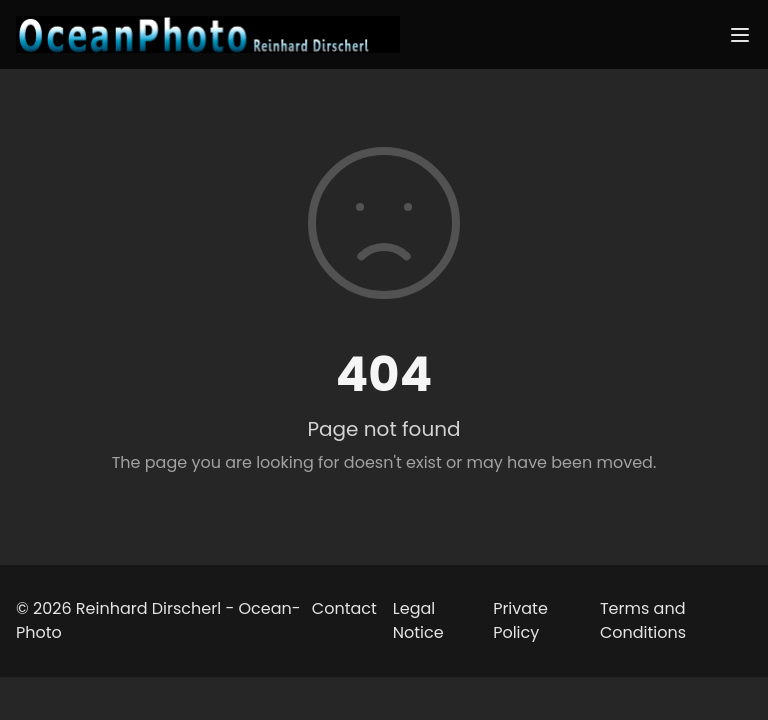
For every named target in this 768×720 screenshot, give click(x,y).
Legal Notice (418, 620)
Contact (344, 608)
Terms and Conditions (643, 620)
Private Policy (520, 620)
